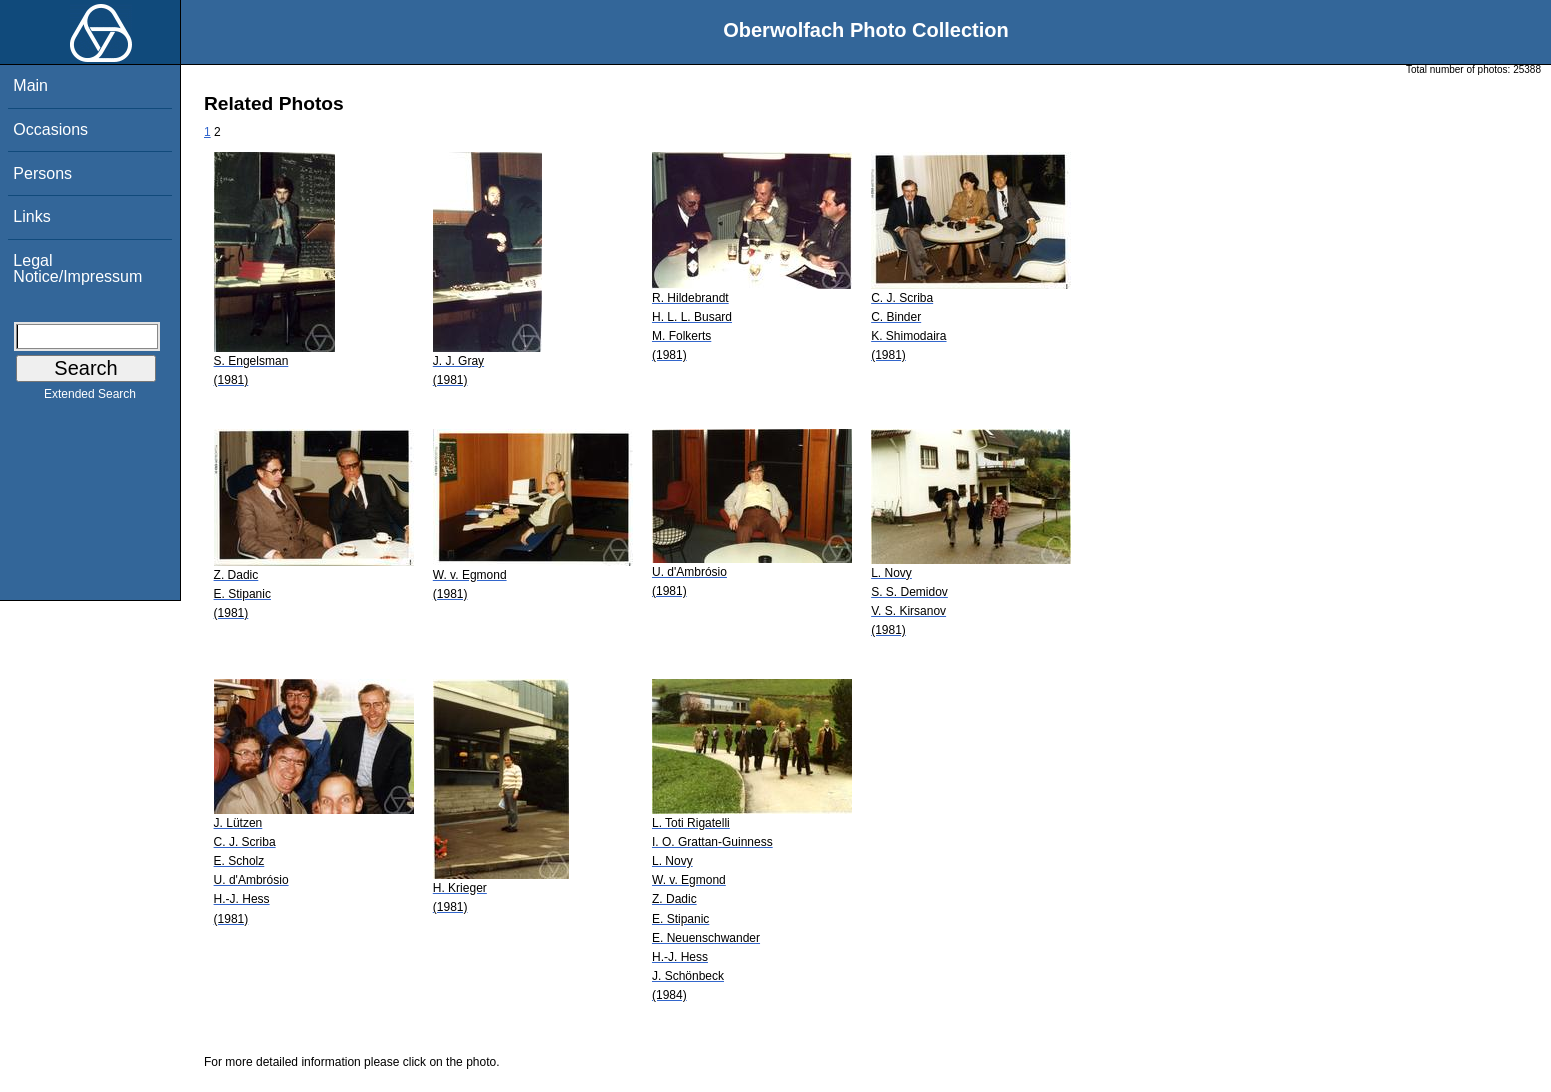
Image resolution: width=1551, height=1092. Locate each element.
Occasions (50, 129)
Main (30, 85)
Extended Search (90, 398)
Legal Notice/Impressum (77, 268)
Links (31, 216)
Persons (42, 173)
